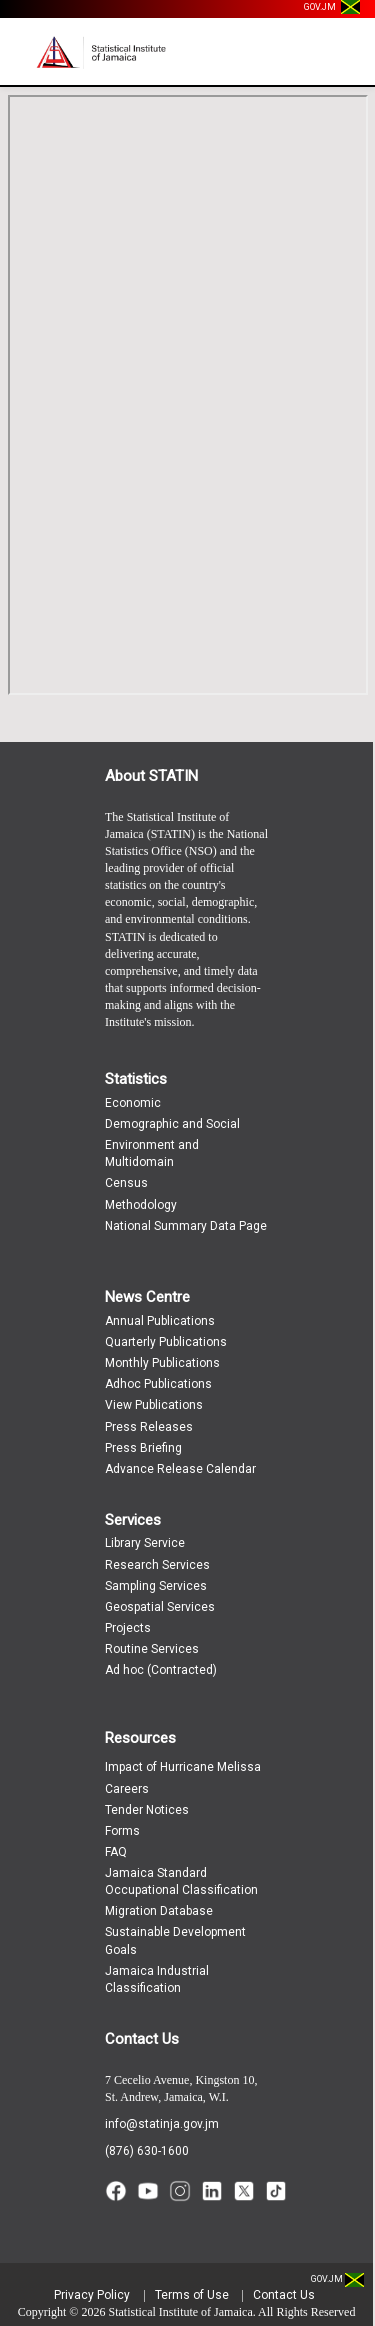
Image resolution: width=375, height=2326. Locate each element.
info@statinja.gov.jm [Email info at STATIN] (162, 2124)
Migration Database (159, 1911)
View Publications (154, 1405)
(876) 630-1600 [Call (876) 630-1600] (147, 2151)
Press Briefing (143, 1448)
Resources (140, 1738)
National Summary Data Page (186, 1226)
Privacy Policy (92, 2295)
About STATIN (151, 776)
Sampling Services (156, 1586)
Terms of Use (192, 2295)
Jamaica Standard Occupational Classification (181, 1881)
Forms (122, 1831)
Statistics (136, 1079)
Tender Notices (147, 1810)
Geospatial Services (160, 1607)
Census (126, 1183)
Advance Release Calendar (180, 1469)
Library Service (145, 1543)
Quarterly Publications (166, 1342)
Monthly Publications (162, 1363)
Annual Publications (160, 1321)
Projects (128, 1628)
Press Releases (149, 1427)
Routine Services (152, 1649)
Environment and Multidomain (152, 1153)
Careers (127, 1789)
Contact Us (142, 2039)
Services (133, 1520)
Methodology (141, 1205)
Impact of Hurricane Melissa (183, 1767)
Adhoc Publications (158, 1384)
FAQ (116, 1852)
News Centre (147, 1297)
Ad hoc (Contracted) (161, 1670)
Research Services (157, 1565)
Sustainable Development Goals (175, 1940)
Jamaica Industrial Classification (157, 1979)
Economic (133, 1103)
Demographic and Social (172, 1124)
